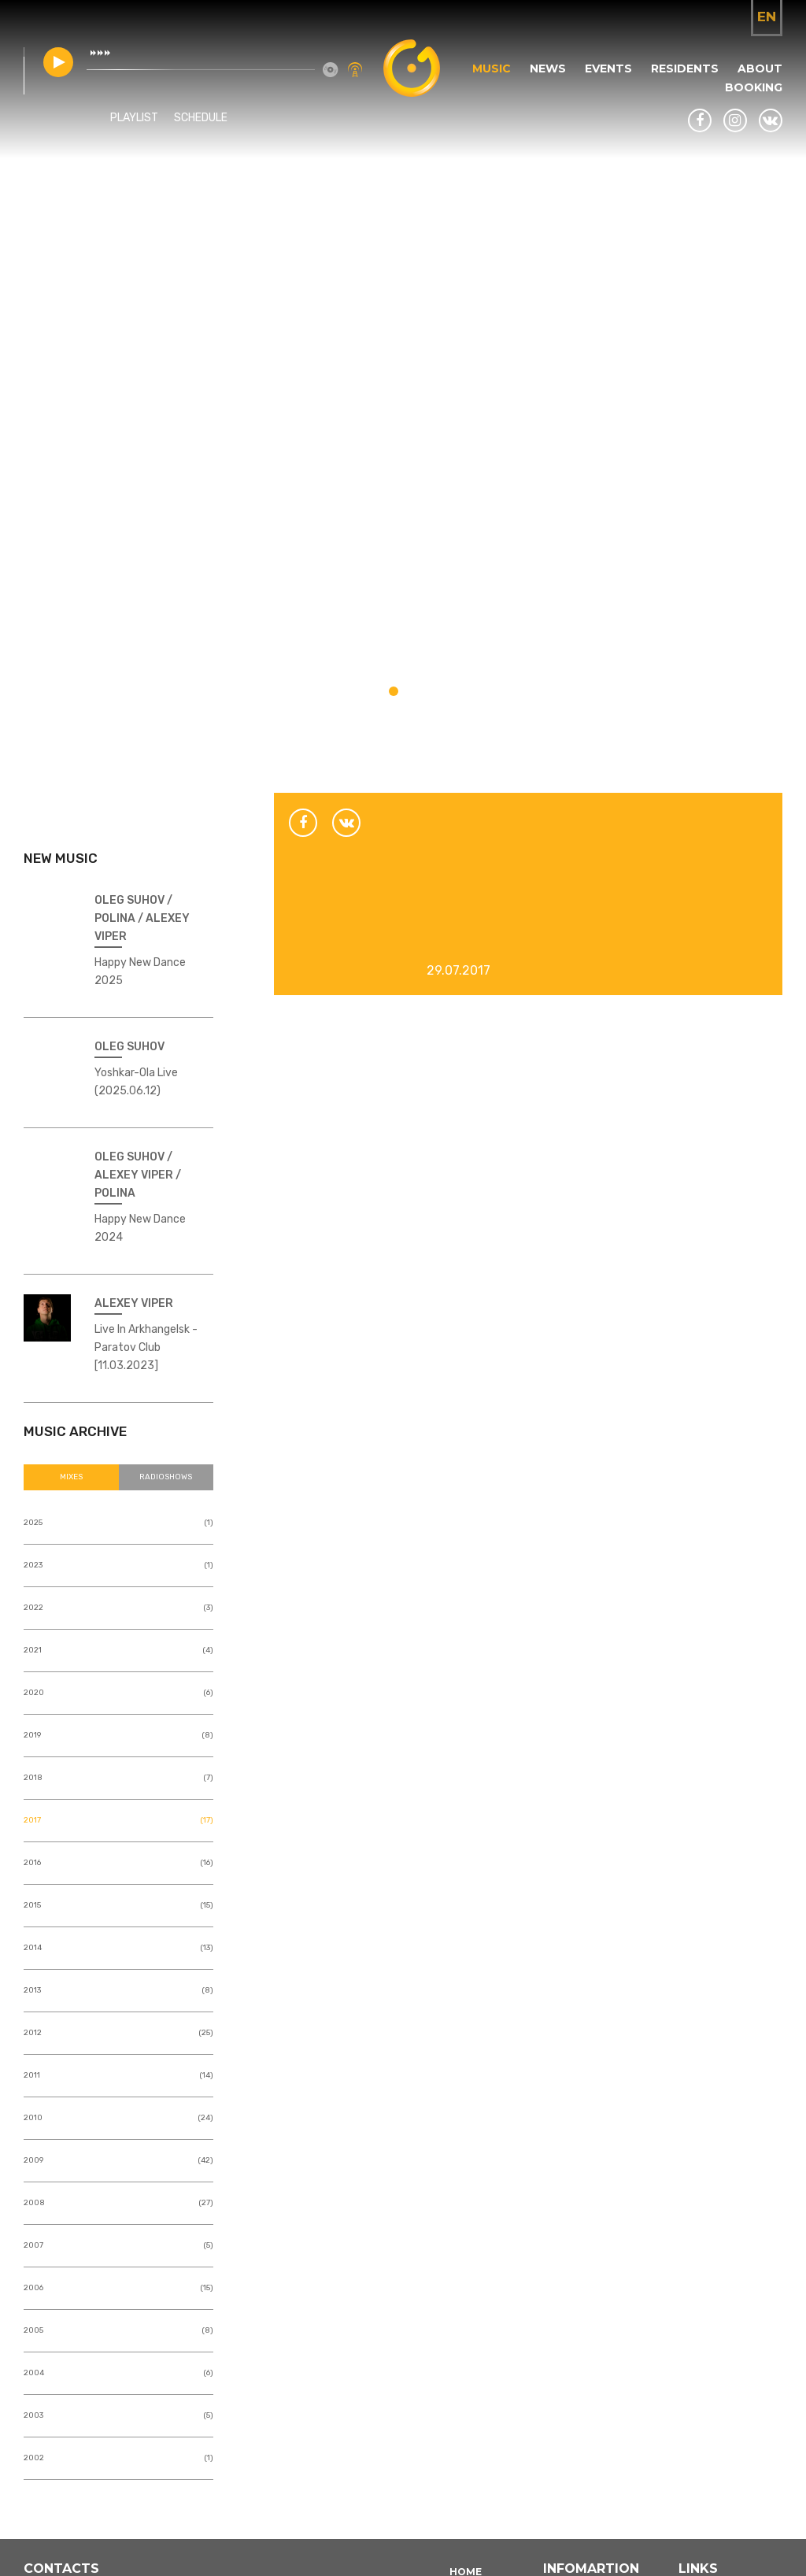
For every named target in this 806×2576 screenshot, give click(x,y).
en (766, 16)
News (548, 68)
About (760, 68)
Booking (753, 87)
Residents (685, 68)
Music (491, 68)
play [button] (58, 62)
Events (608, 68)
